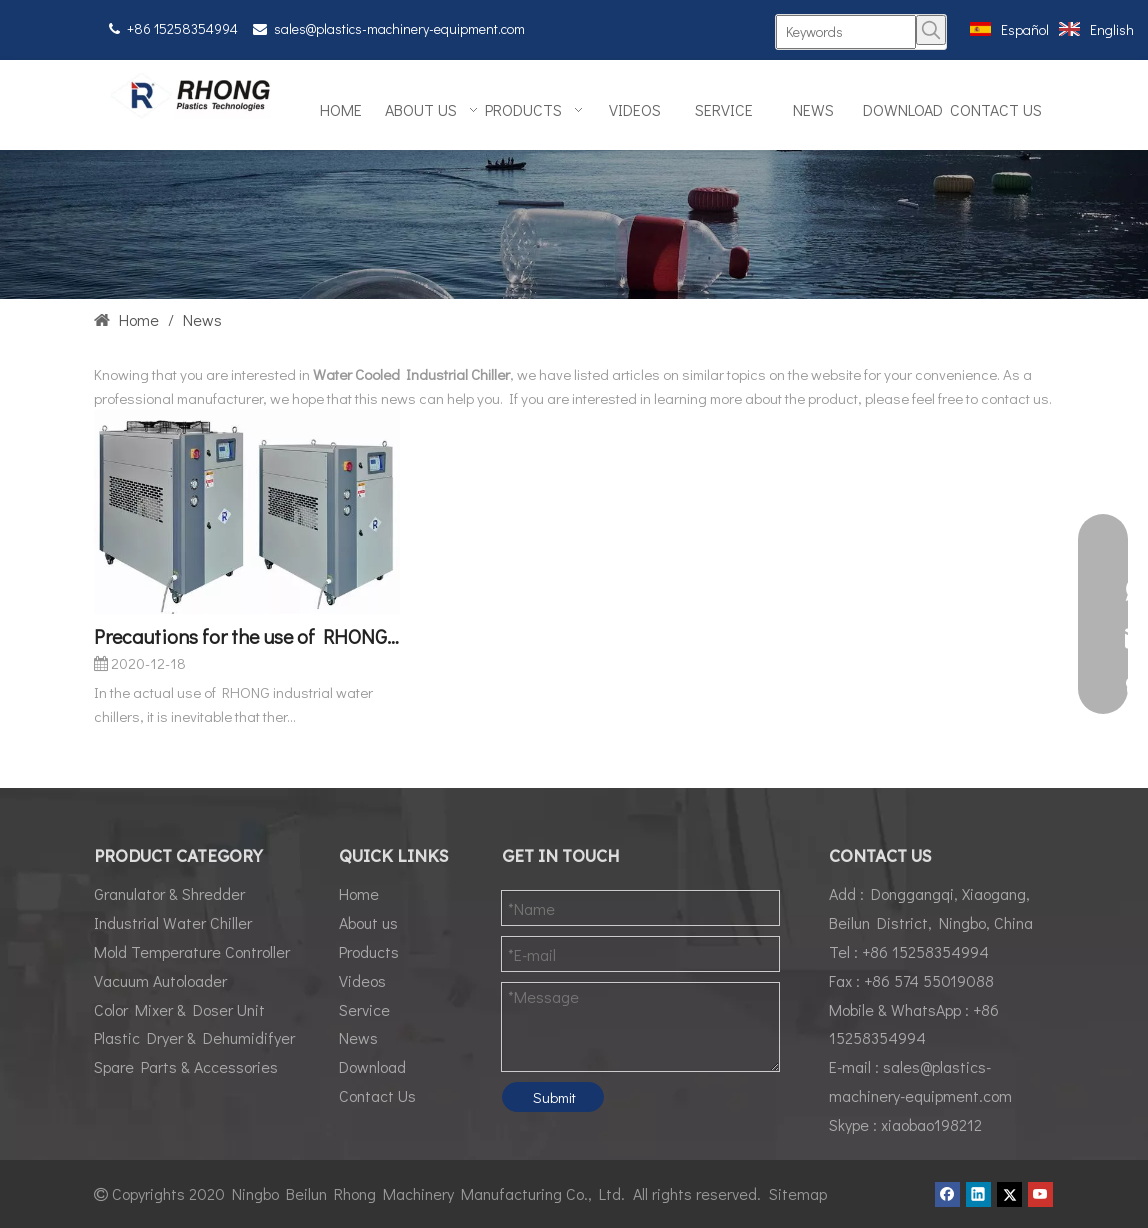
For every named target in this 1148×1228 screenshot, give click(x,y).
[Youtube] (1040, 1194)
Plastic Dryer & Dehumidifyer (194, 1037)
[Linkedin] (978, 1194)
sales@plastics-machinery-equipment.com (399, 28)
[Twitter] (1009, 1194)
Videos (362, 980)
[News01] (574, 224)
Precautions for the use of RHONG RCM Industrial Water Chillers (247, 636)
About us (368, 922)
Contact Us (377, 1095)
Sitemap (798, 1193)
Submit (554, 1097)
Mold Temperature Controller (192, 951)
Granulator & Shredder (169, 893)
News (358, 1037)
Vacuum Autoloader (160, 980)
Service (364, 1009)
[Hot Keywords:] (931, 30)
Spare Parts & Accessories (186, 1066)
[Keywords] (845, 32)
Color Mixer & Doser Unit (179, 1009)
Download (372, 1066)
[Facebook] (947, 1194)
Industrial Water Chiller (173, 922)
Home (359, 893)
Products (369, 951)
